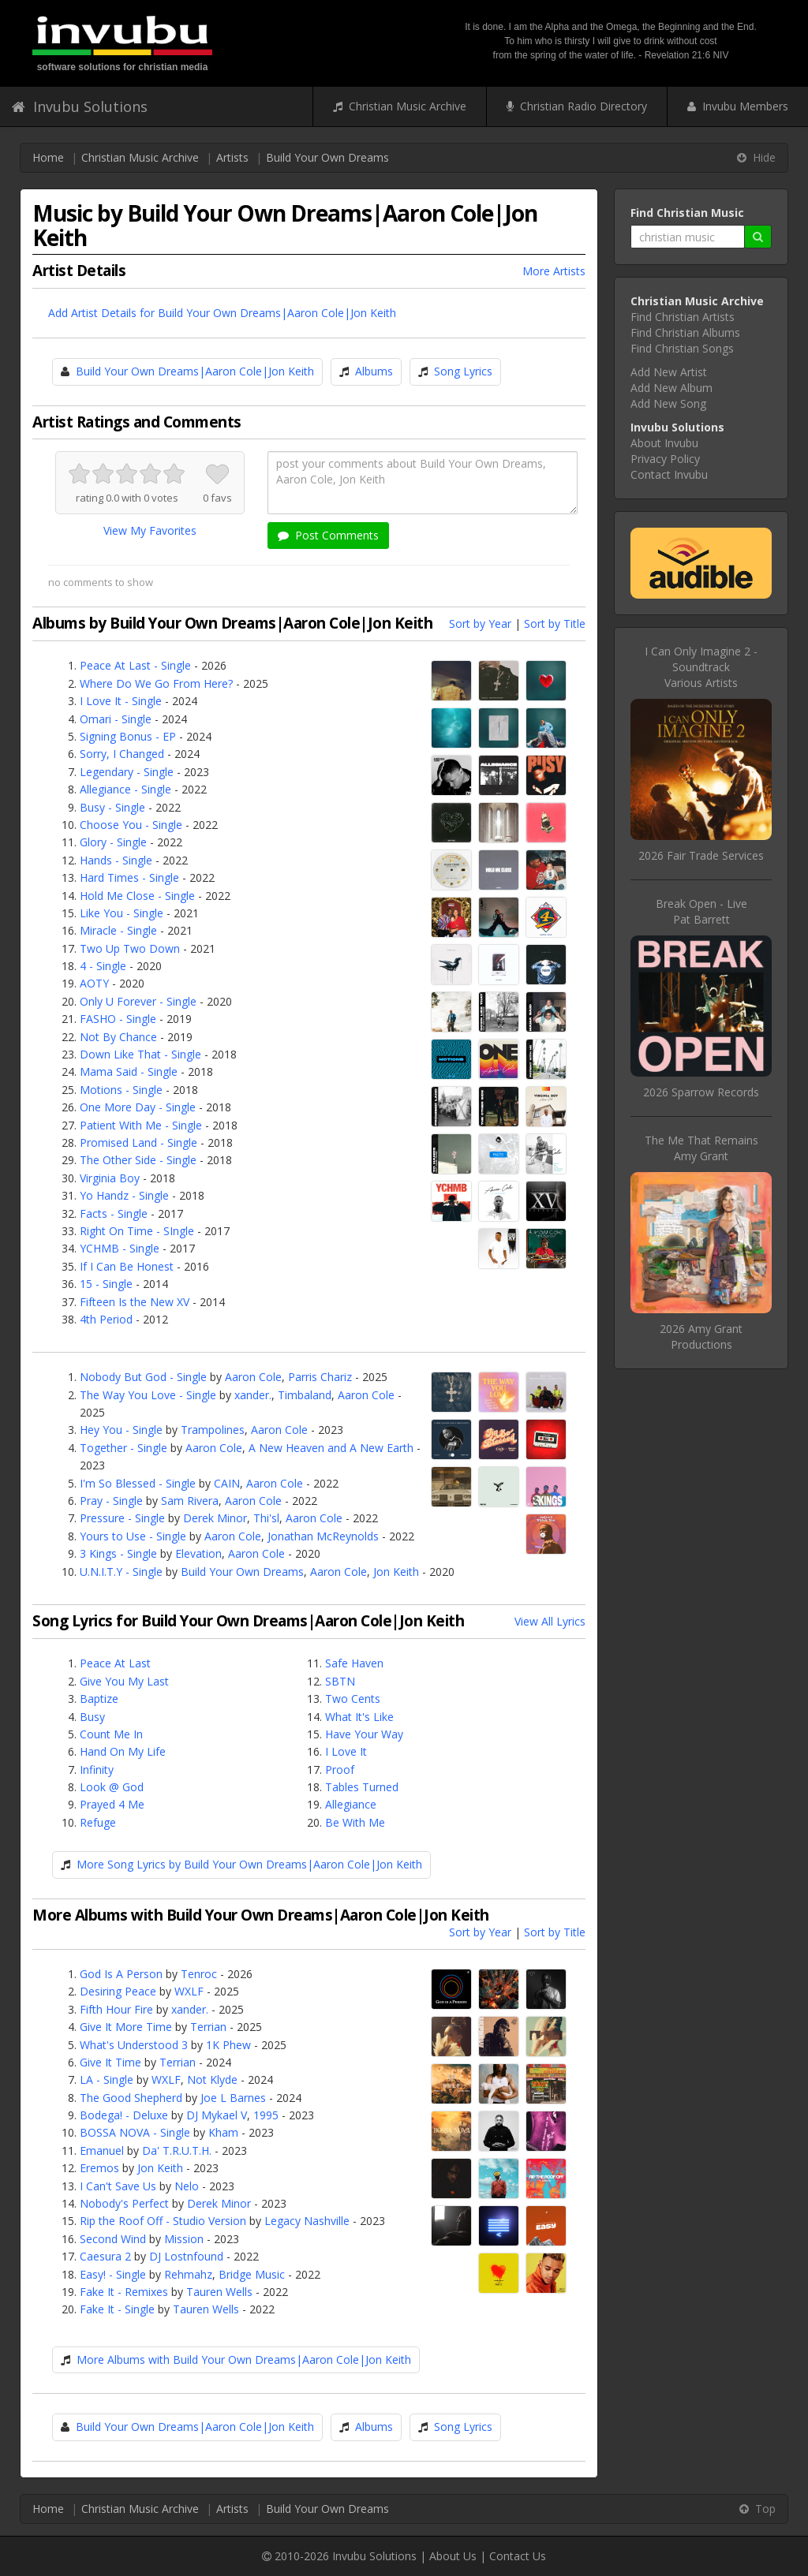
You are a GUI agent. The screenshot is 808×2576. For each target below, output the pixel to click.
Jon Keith (396, 1571)
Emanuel (102, 2150)
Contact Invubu (669, 474)
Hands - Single (116, 860)
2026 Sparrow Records (701, 1092)
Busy (92, 1716)
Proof (339, 1769)
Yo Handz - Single (124, 1195)
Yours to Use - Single (133, 1536)
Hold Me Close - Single (137, 895)
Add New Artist (668, 371)
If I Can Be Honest (127, 1266)
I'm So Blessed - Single (138, 1483)
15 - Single (106, 1283)
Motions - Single (121, 1089)
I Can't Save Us (118, 2185)
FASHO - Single (118, 1018)
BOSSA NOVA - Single (135, 2132)
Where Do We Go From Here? (156, 683)
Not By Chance (118, 1036)
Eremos (99, 2167)
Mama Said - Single (129, 1071)
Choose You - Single (131, 824)
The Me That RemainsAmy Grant (701, 1148)
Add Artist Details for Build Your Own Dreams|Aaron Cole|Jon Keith (222, 312)
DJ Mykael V (216, 2114)
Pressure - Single (122, 1517)
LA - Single (106, 2079)
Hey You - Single (121, 1429)
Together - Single (123, 1447)
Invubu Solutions (80, 106)
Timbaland (304, 1394)
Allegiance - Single (125, 789)
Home (48, 157)
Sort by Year (480, 623)
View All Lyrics (549, 1621)
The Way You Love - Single (148, 1394)
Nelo (186, 2185)
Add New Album (671, 387)
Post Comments (328, 535)
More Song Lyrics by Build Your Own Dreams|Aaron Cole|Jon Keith (249, 1864)
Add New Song (668, 403)
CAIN (227, 1483)
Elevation (198, 1553)
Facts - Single (114, 1213)
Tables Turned (361, 1786)
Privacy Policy (665, 458)
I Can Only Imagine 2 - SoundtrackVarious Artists (701, 667)
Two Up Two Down (130, 948)
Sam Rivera (190, 1500)
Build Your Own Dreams (327, 157)
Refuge (98, 1822)
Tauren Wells (219, 2291)
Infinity (97, 1769)
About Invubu (664, 442)
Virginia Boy (110, 1177)
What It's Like (359, 1716)
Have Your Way (364, 1734)
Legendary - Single (127, 771)
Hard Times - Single (129, 877)
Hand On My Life (123, 1751)
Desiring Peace (118, 1991)
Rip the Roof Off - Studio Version (163, 2220)
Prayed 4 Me (112, 1804)
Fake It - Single (117, 2309)
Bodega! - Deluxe (124, 2114)
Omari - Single (116, 718)
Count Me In (111, 1734)
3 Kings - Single (118, 1553)
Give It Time (110, 2062)
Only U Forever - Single (138, 1001)
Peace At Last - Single (135, 665)
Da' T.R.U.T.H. (176, 2150)
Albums (374, 371)
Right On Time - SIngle (137, 1230)
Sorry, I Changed (122, 753)
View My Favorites (149, 530)
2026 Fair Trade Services (701, 855)
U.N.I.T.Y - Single (121, 1571)
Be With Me (355, 1822)
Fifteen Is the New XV (134, 1301)
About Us (453, 2555)
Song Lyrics (463, 371)
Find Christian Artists (682, 316)
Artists (232, 157)
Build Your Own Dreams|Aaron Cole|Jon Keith (195, 371)
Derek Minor (215, 1517)
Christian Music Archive (399, 106)
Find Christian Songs (682, 348)
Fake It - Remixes (124, 2291)
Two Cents (352, 1698)
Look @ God (112, 1786)
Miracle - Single (118, 930)
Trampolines (213, 1429)
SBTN (340, 1681)
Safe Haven (354, 1663)
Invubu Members (737, 106)
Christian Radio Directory (577, 106)
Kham (223, 2132)
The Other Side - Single (138, 1159)
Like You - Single (121, 912)
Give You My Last (124, 1681)
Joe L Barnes (233, 2097)
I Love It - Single (121, 700)
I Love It (346, 1751)
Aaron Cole (253, 1376)
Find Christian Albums (685, 332)
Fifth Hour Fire (116, 2009)
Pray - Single (111, 1500)
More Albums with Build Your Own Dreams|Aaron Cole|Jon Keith (244, 2359)
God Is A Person (121, 1973)
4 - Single (103, 965)
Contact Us (517, 2555)
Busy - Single (112, 807)
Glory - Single (113, 841)
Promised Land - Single (138, 1142)
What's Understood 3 (134, 2044)
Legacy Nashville (307, 2220)
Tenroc (199, 1973)
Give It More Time (126, 2026)
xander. (252, 1394)
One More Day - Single (138, 1106)
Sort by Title (554, 623)
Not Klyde (212, 2079)
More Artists (553, 270)
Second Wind (113, 2238)
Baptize (99, 1698)
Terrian (208, 2026)
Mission (184, 2238)
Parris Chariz (320, 1376)
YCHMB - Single (119, 1248)
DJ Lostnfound (186, 2256)
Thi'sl (266, 1517)
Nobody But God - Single (143, 1376)
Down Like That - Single (140, 1054)
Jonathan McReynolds (323, 1536)
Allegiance (350, 1804)
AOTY (94, 983)
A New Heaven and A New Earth (331, 1447)
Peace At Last (115, 1663)
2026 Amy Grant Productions (701, 1336)
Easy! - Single (113, 2274)
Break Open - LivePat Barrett (701, 911)
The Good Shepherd (131, 2097)
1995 (266, 2114)
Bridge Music (252, 2274)
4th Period (106, 1319)
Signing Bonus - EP (128, 736)
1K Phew (228, 2044)
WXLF (189, 1991)
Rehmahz (188, 2274)
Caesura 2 (105, 2256)
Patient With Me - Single (141, 1125)
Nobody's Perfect (124, 2203)
